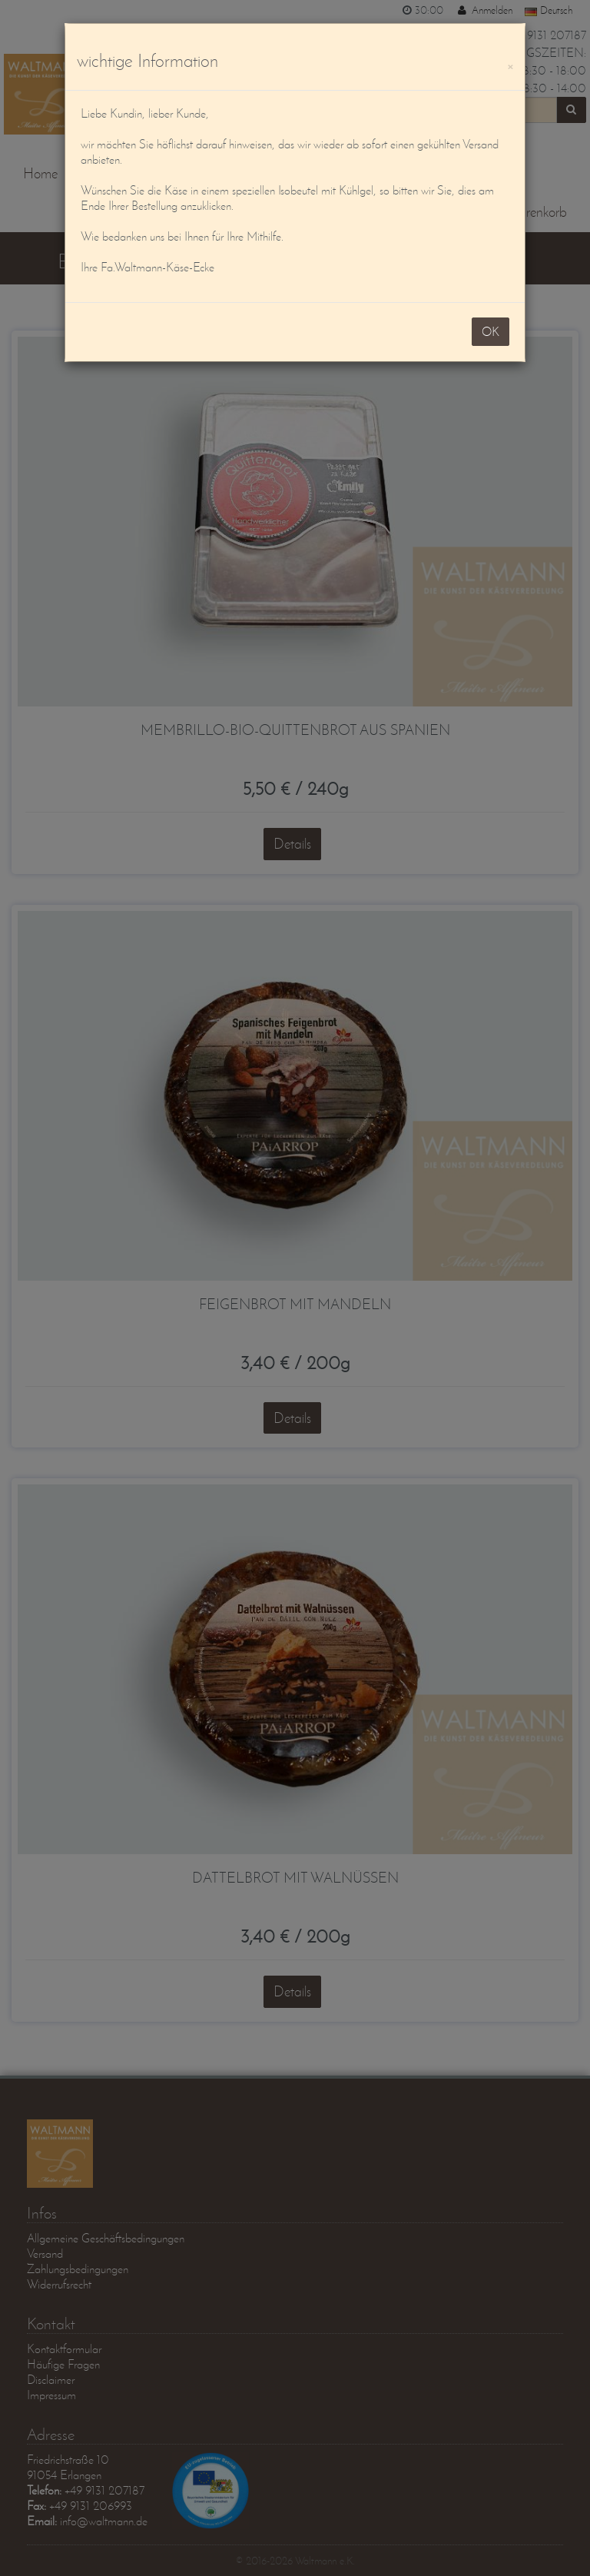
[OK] (510, 64)
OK (490, 331)
